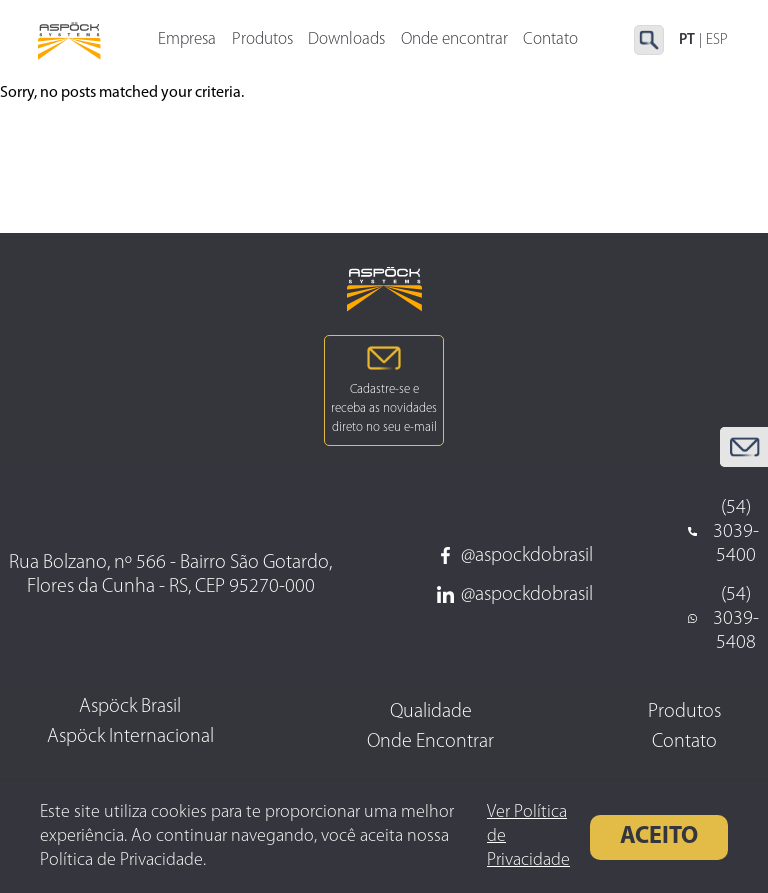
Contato (684, 742)
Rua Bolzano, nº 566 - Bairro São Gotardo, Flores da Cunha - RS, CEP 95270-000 (170, 575)
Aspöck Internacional (130, 737)
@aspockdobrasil (515, 556)
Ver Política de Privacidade (528, 836)
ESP (717, 41)
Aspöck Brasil (130, 707)
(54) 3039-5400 (723, 532)
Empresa (187, 42)
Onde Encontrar (430, 742)
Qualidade (431, 712)
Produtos (262, 42)
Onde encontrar (454, 42)
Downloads (346, 42)
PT (687, 41)
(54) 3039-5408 (723, 619)
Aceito (659, 837)
